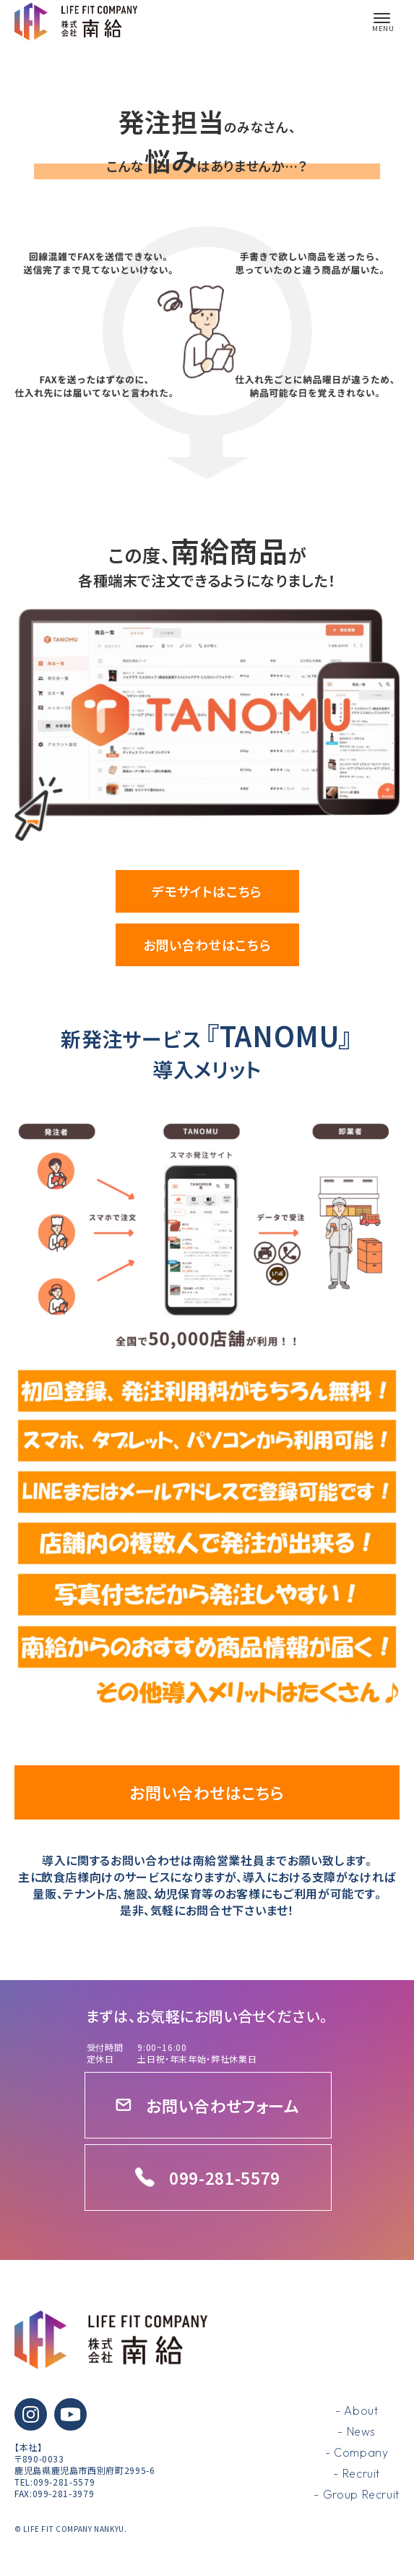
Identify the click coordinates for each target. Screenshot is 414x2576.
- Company (357, 2452)
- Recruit (356, 2473)
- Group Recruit (357, 2494)
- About (356, 2410)
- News (356, 2431)
